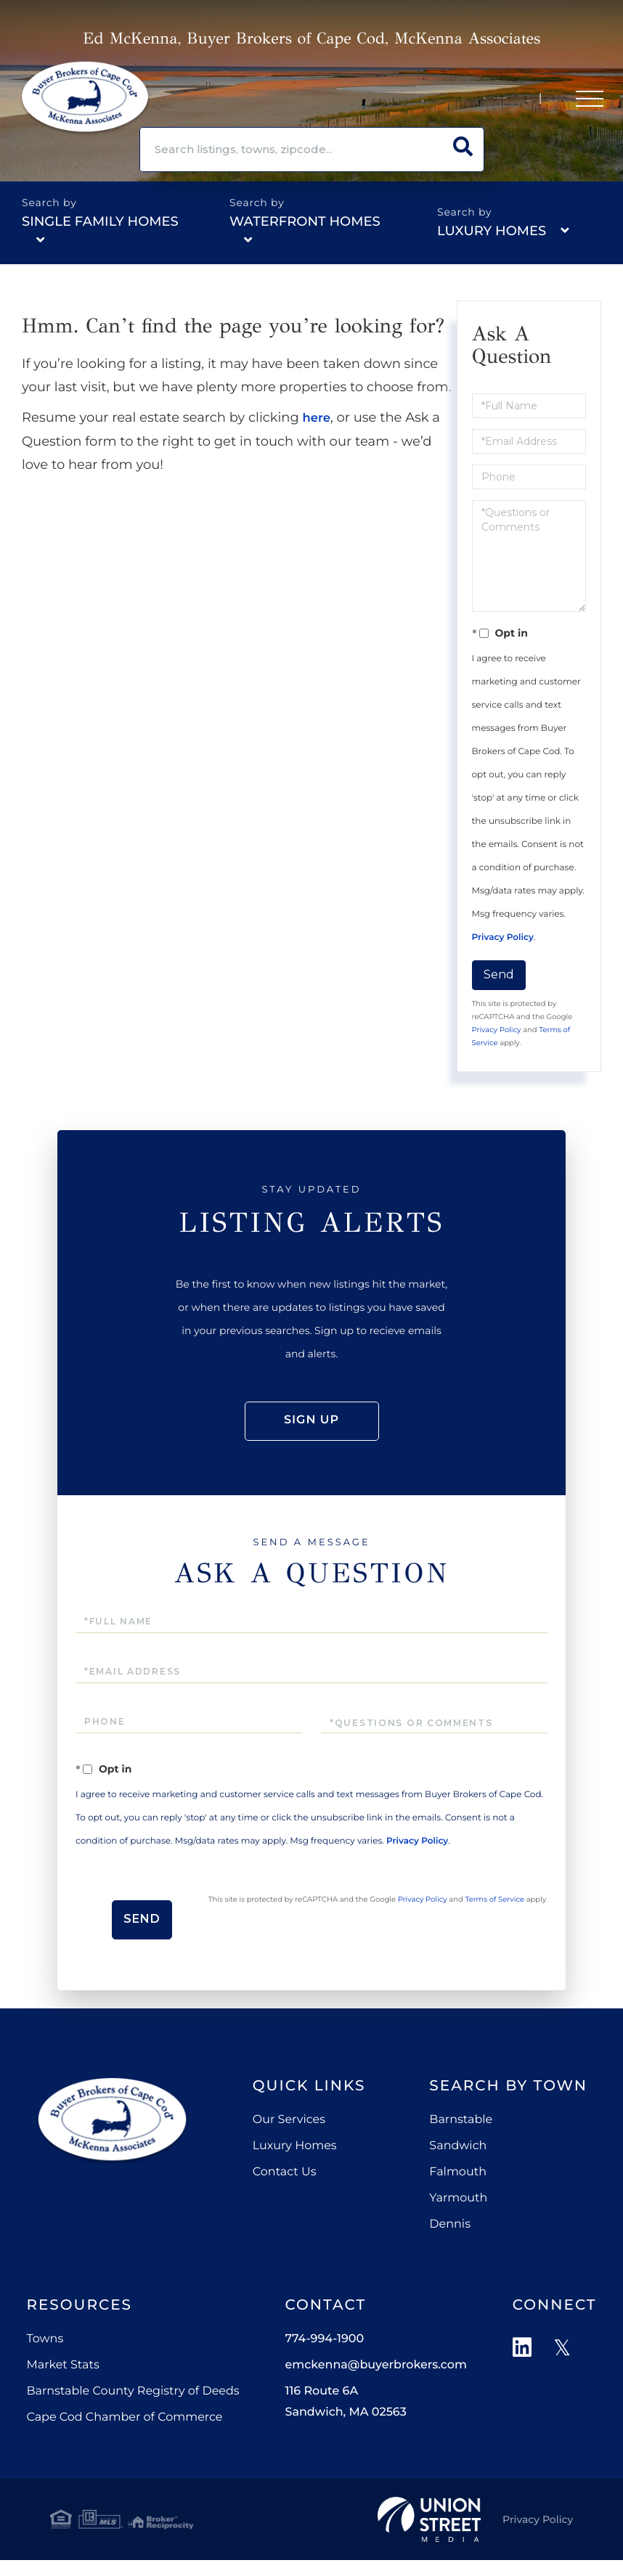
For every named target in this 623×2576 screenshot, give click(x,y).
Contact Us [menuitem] (285, 2193)
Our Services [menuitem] (289, 2141)
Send (499, 974)
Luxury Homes (491, 231)
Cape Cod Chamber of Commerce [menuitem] (124, 2438)
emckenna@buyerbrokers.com (375, 2386)
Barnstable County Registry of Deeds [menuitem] (132, 2412)
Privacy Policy (503, 937)
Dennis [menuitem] (450, 2245)
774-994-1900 (406, 101)
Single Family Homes (100, 221)
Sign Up (531, 102)
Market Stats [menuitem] (62, 2386)
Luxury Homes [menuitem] (295, 2167)
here (318, 417)
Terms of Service (362, 1953)
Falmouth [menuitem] (457, 2193)
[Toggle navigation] (587, 102)
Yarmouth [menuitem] (458, 2219)
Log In (478, 102)
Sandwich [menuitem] (457, 2167)
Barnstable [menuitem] (460, 2141)
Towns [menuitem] (44, 2360)
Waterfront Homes (304, 221)
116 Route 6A (345, 2422)
